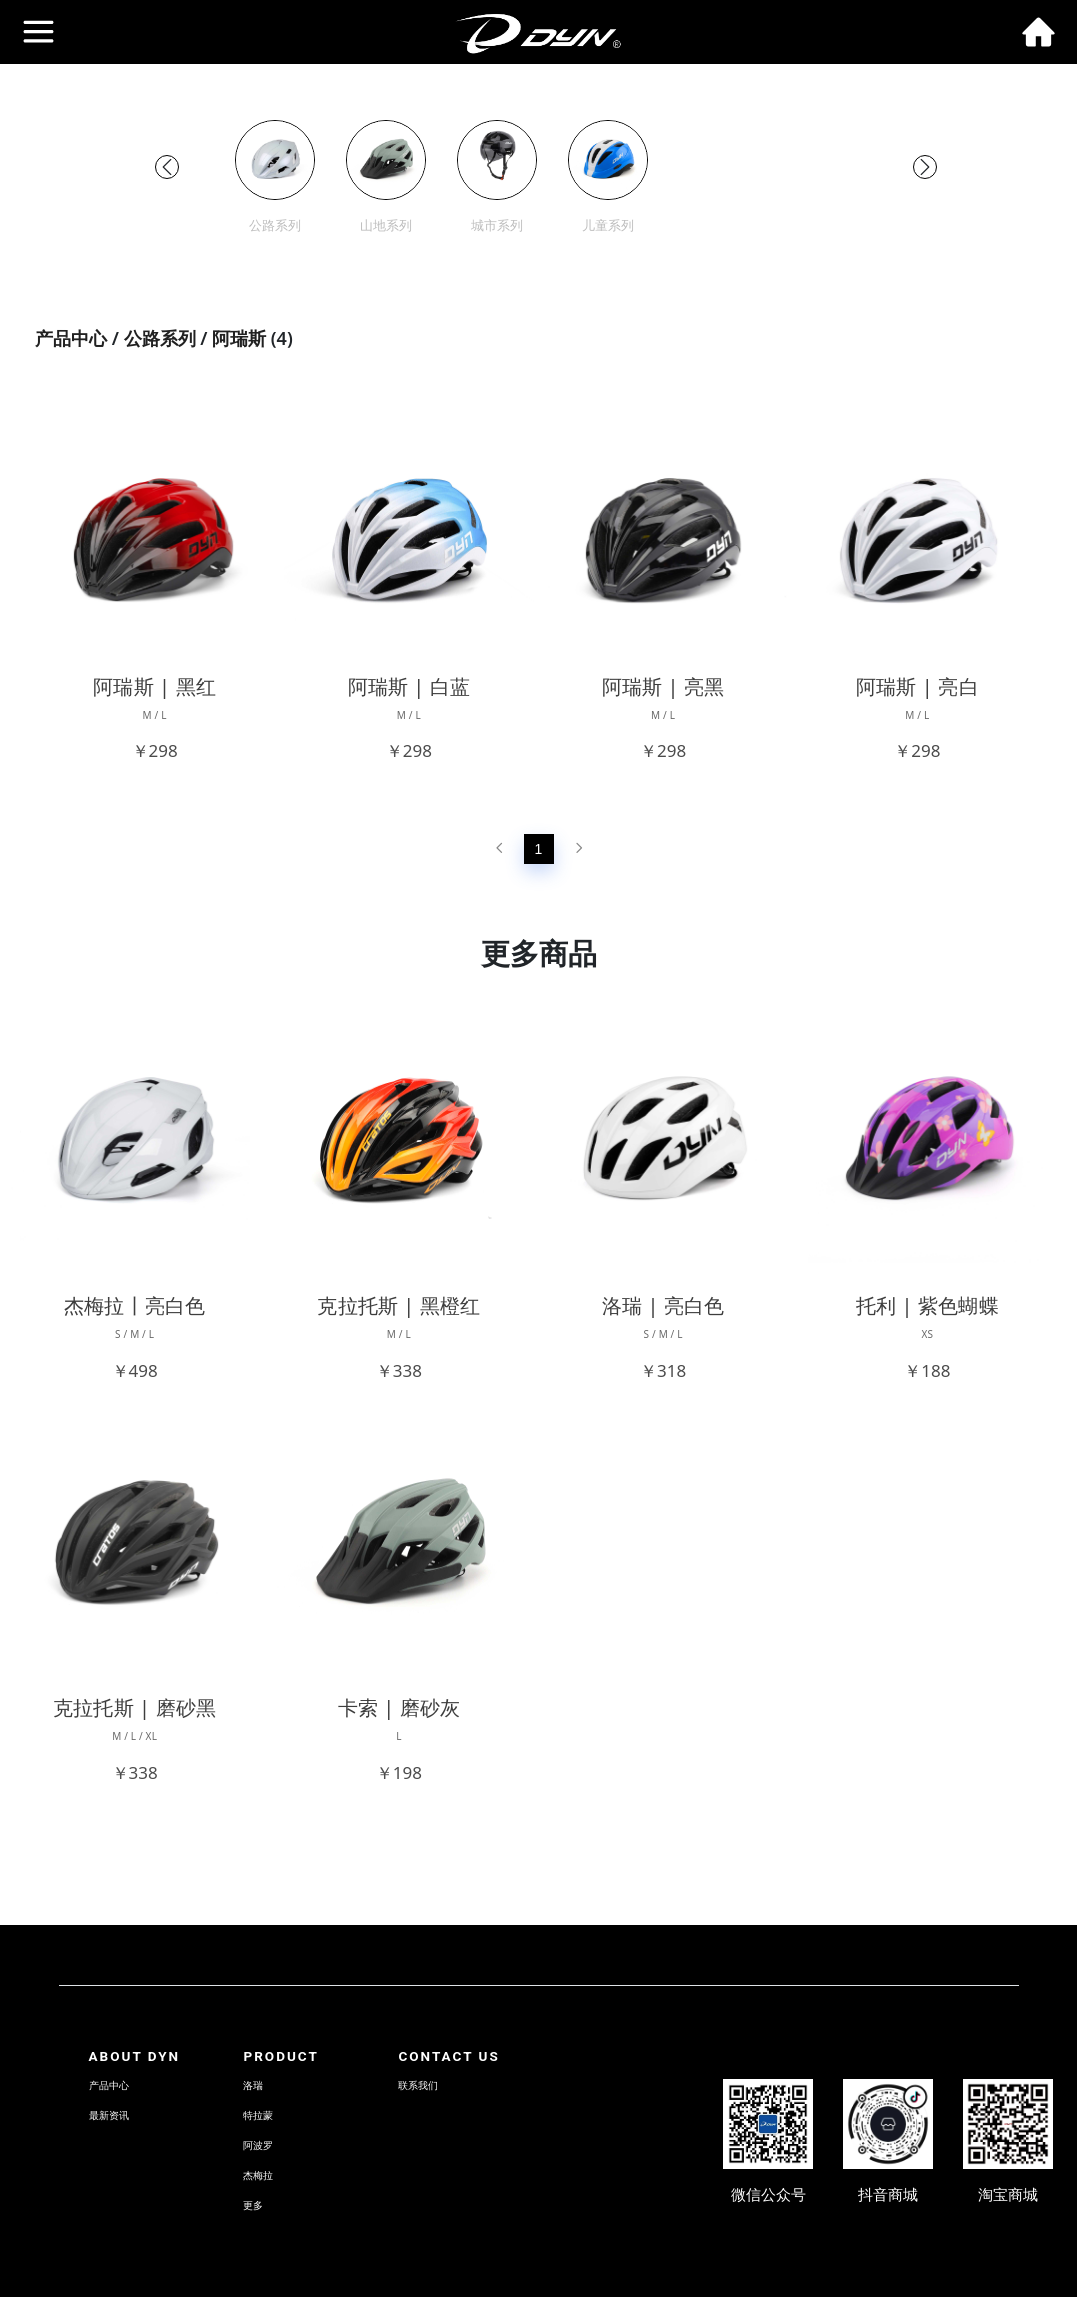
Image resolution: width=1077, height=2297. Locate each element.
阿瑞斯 (239, 338)
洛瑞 (253, 2085)
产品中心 (71, 338)
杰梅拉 (258, 2175)
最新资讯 (109, 2115)
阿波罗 (258, 2145)
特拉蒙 (258, 2115)
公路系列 (160, 338)
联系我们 (418, 2085)
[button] (167, 167)
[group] (275, 177)
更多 (253, 2205)
